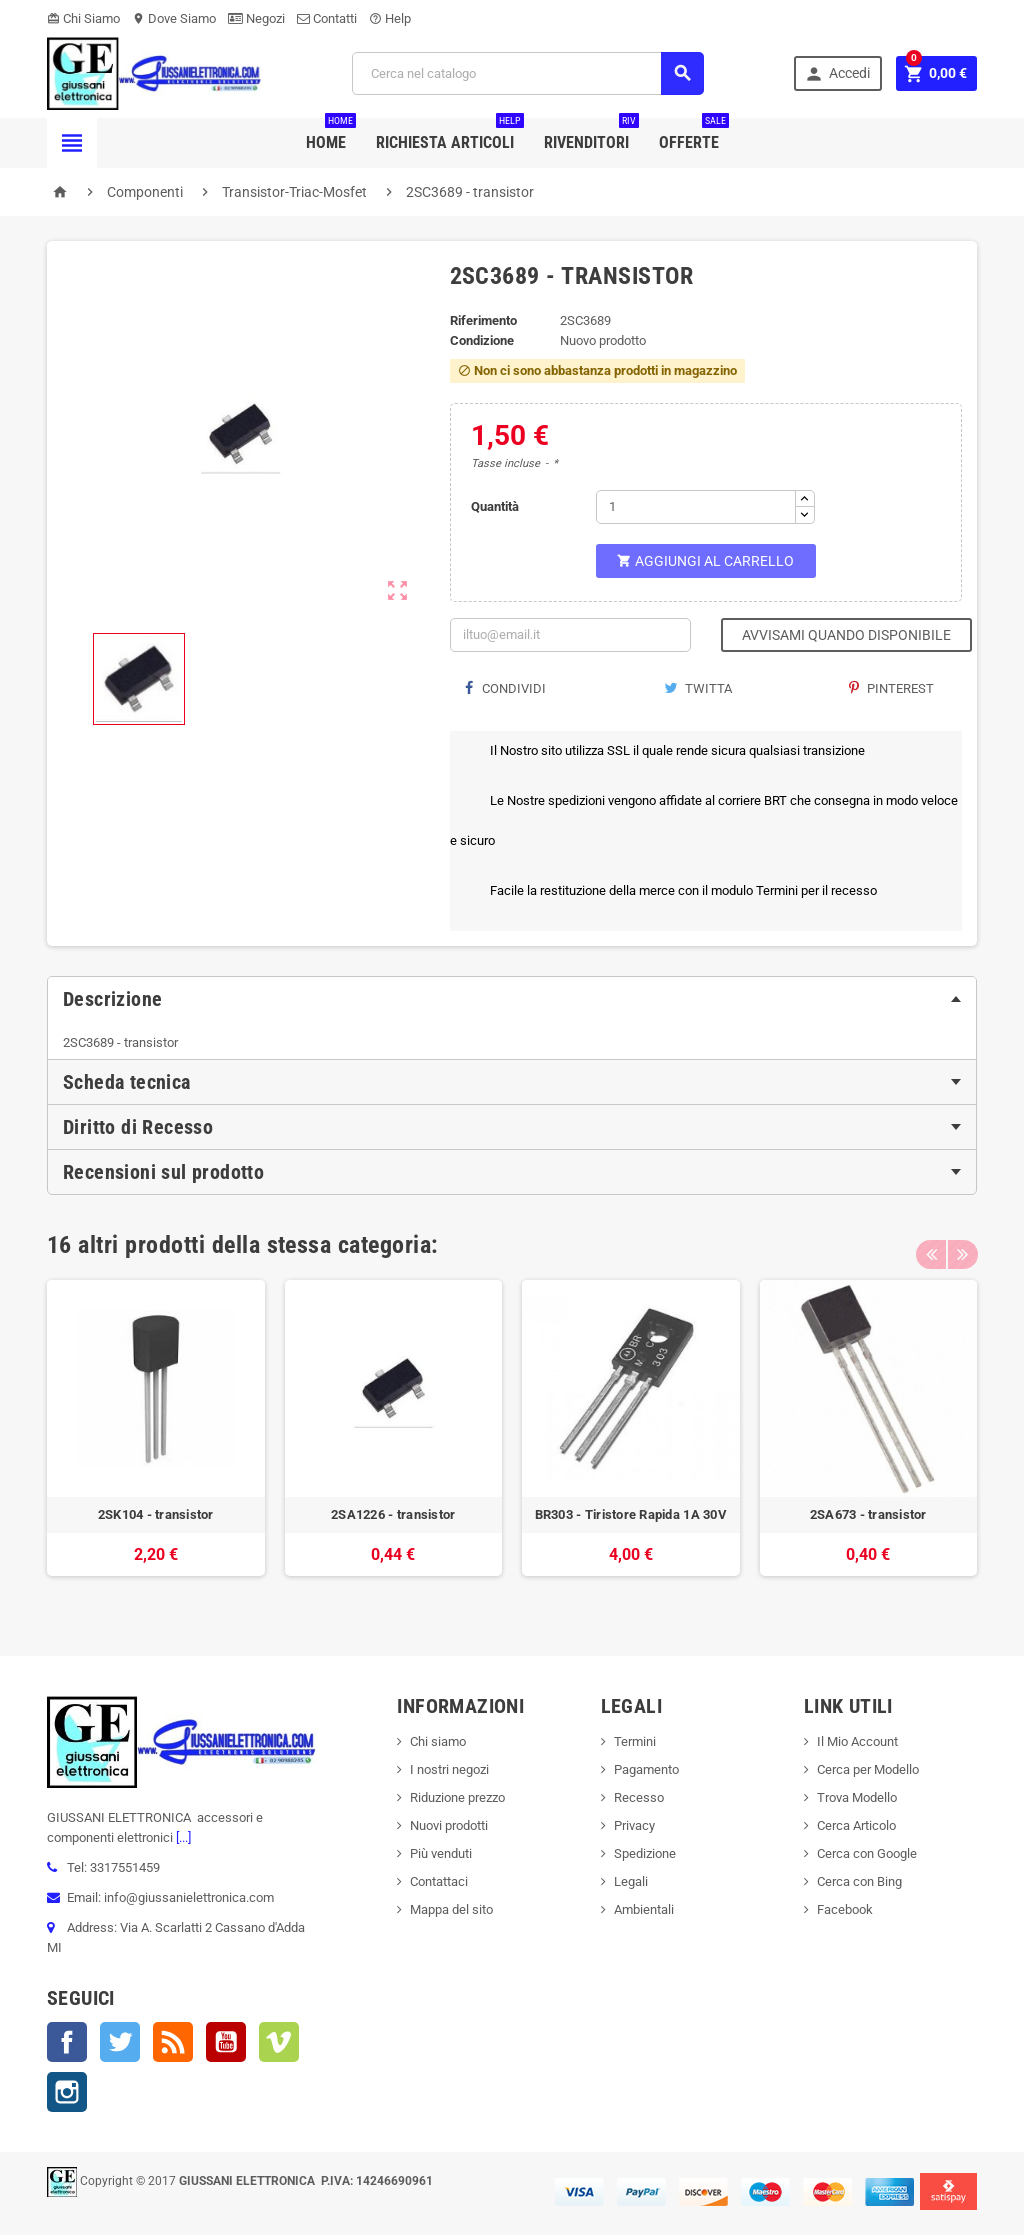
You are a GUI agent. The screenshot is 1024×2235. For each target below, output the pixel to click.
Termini (635, 1741)
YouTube (226, 2042)
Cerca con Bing (859, 1881)
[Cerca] (528, 73)
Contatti (327, 18)
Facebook (67, 2042)
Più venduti (441, 1853)
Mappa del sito (451, 1909)
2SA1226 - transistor (393, 1514)
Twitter (120, 2042)
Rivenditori (591, 135)
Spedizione (645, 1853)
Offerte (694, 135)
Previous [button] (931, 1245)
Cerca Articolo (856, 1825)
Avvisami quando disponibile (846, 635)
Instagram (67, 2092)
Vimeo (279, 2042)
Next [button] (962, 1245)
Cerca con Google (867, 1853)
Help (390, 18)
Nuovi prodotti (449, 1825)
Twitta (698, 688)
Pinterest (891, 688)
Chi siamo (438, 1741)
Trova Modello (857, 1797)
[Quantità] (696, 507)
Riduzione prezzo (457, 1797)
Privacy (634, 1825)
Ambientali (644, 1909)
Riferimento (483, 320)
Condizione (482, 340)
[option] (156, 1438)
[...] (182, 1837)
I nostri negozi (449, 1769)
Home (331, 135)
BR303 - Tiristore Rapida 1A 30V (631, 1514)
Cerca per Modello (868, 1769)
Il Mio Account (857, 1741)
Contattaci (439, 1881)
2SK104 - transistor (156, 1514)
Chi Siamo (83, 18)
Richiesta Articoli (450, 135)
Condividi (505, 688)
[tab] (512, 999)
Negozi (256, 18)
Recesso (639, 1797)
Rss (173, 2042)
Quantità (495, 506)
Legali (631, 1881)
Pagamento (646, 1769)
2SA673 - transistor (868, 1514)
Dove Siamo (174, 18)
